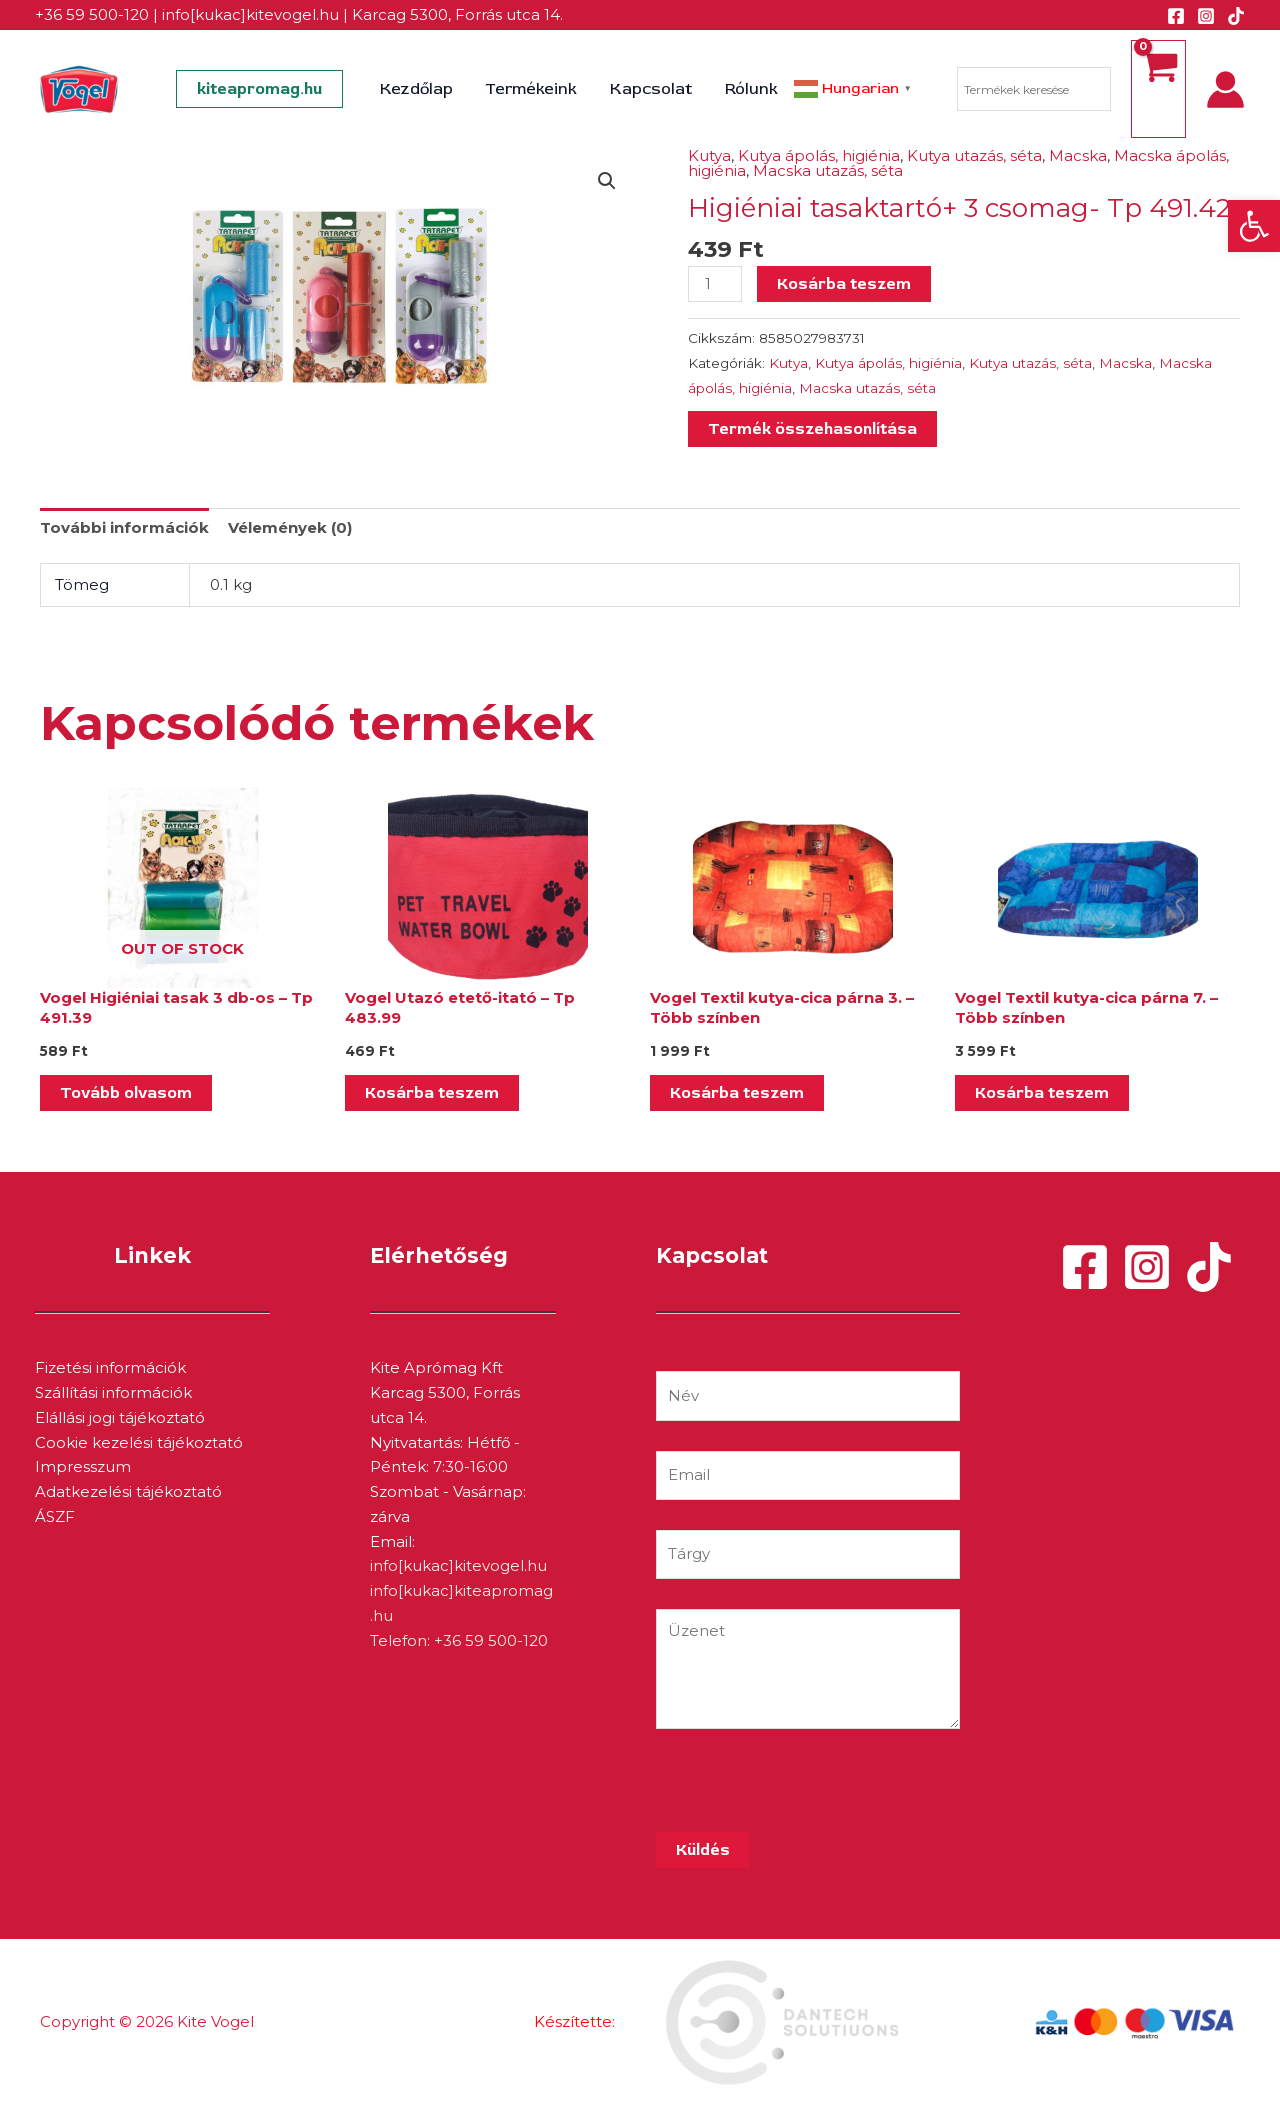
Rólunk (750, 89)
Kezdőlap (417, 89)
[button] (1254, 226)
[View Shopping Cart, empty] (1158, 89)
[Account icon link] (1225, 89)
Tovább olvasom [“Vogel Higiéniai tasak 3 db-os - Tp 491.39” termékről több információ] (126, 1093)
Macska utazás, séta (828, 170)
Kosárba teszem (844, 284)
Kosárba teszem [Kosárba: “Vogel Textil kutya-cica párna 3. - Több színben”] (737, 1093)
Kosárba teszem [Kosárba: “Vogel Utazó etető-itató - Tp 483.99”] (432, 1093)
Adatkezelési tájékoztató (128, 1491)
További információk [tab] (124, 527)
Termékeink (532, 89)
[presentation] (808, 1793)
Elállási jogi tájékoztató (120, 1417)
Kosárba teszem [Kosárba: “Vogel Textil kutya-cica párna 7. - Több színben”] (1042, 1093)
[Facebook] (1176, 16)
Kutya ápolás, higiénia (819, 155)
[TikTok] (1236, 16)
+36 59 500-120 (92, 14)
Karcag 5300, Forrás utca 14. (457, 14)
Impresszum (83, 1466)
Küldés (703, 1850)
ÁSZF (55, 1516)
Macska (1078, 155)
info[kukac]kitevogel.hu (250, 14)
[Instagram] (1206, 16)
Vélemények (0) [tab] (290, 527)
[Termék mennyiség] (715, 284)
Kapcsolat (651, 89)
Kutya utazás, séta (974, 155)
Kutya (709, 155)
